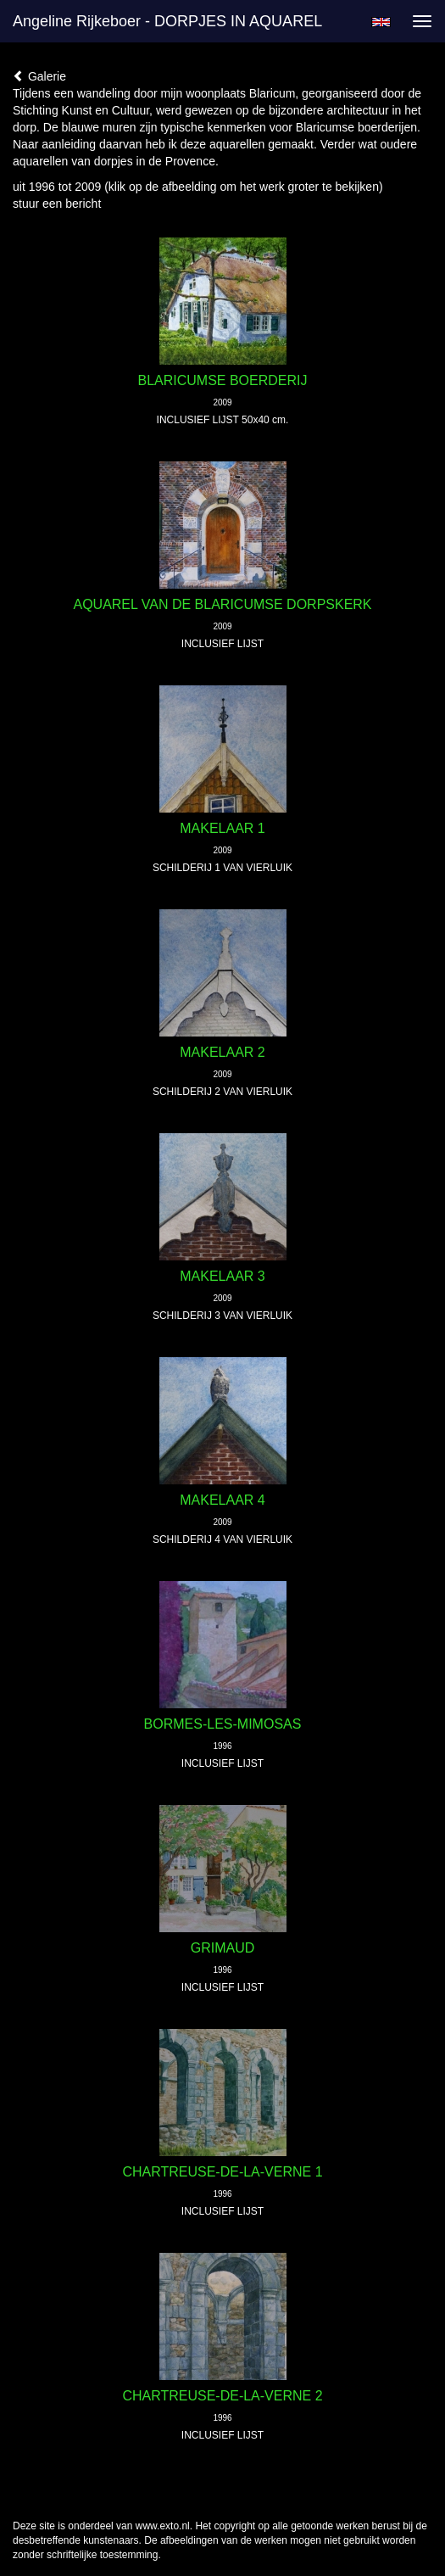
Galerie (39, 76)
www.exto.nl (163, 2526)
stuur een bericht (57, 203)
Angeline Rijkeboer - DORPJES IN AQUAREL (167, 21)
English (381, 22)
